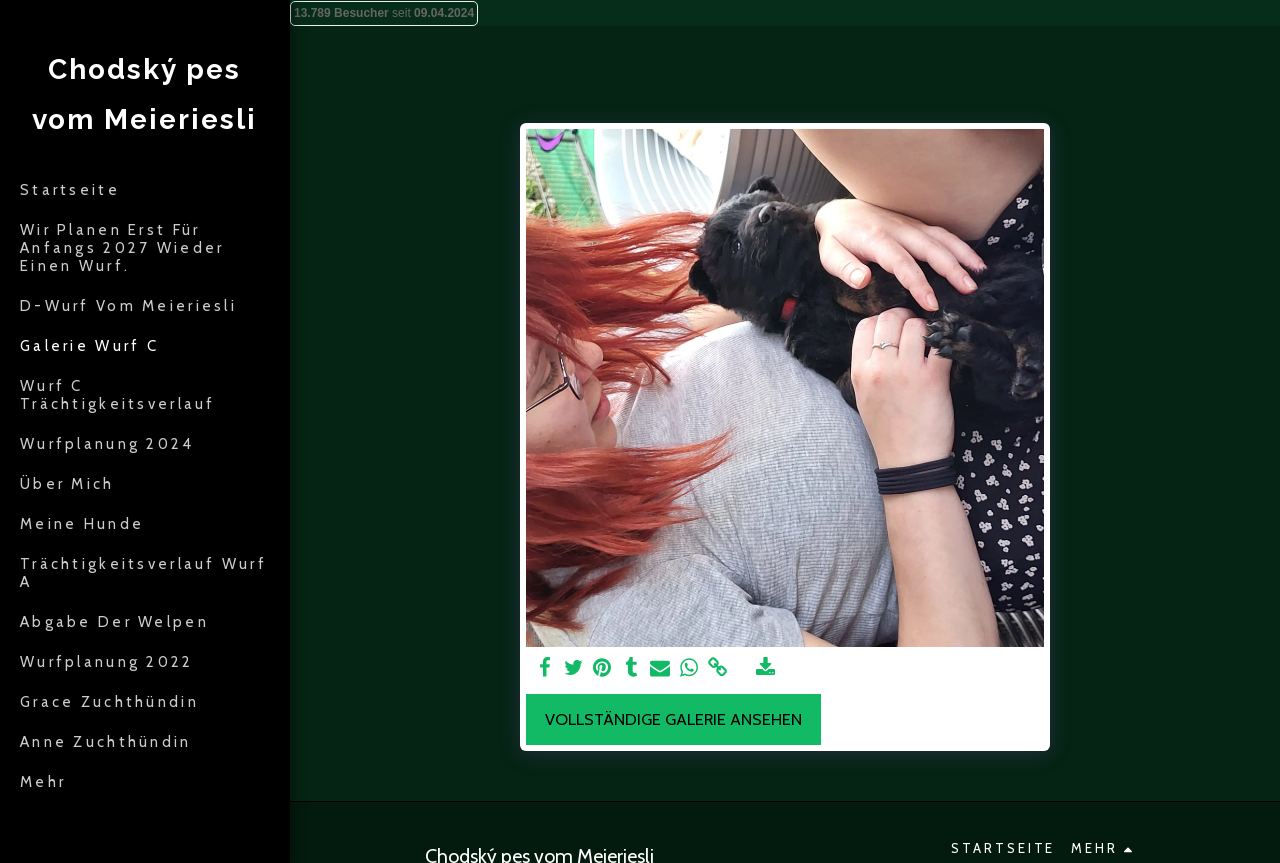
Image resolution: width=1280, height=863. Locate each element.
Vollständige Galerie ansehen (673, 719)
